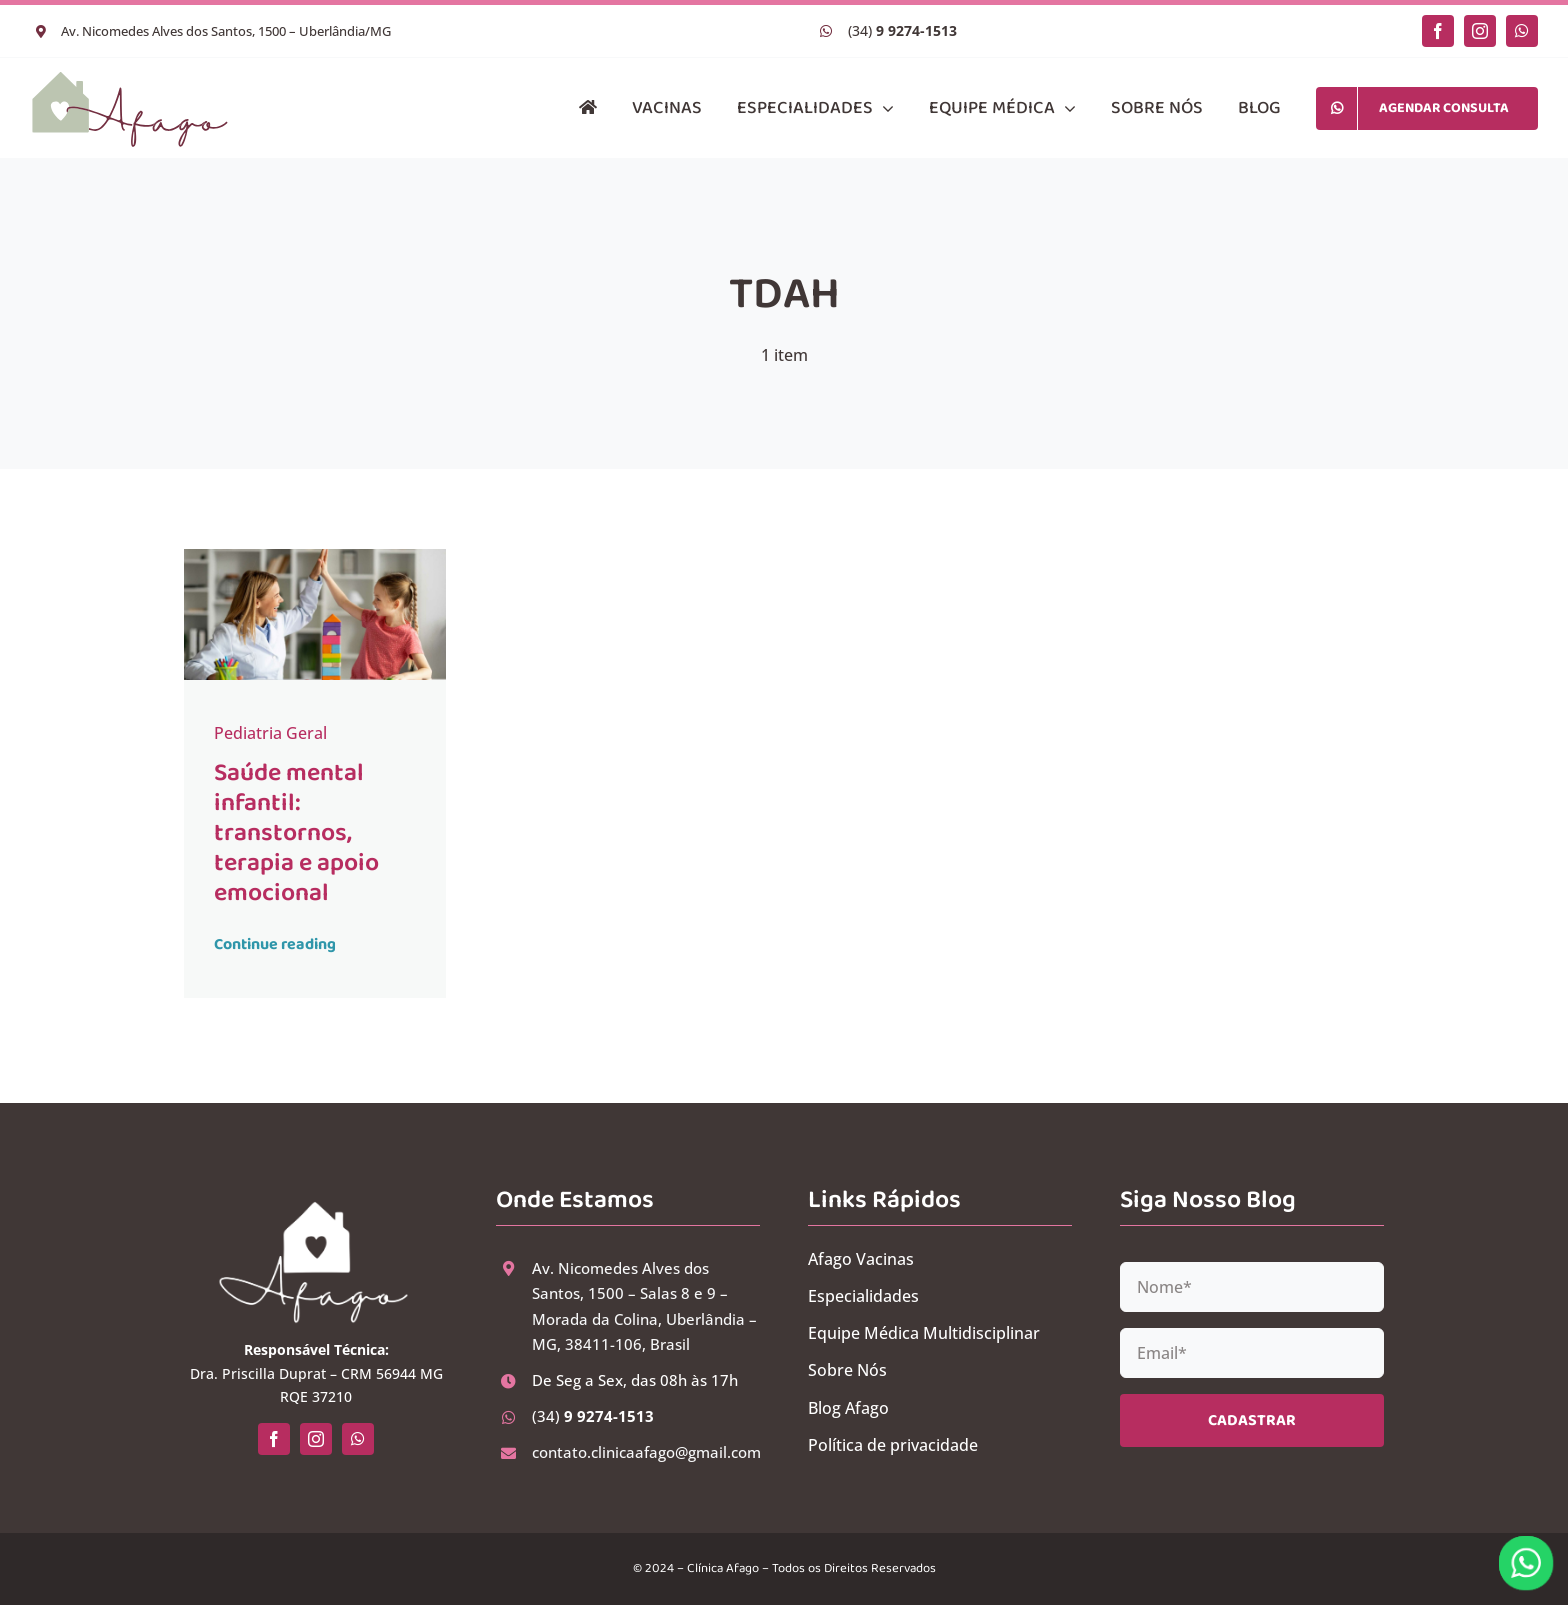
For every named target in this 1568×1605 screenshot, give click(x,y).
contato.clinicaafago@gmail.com (646, 1452)
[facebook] (1438, 31)
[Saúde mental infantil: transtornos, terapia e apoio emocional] (315, 557)
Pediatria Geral (270, 733)
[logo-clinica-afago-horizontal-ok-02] (130, 77)
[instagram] (1480, 31)
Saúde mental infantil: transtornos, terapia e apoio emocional (296, 833)
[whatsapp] (1522, 31)
